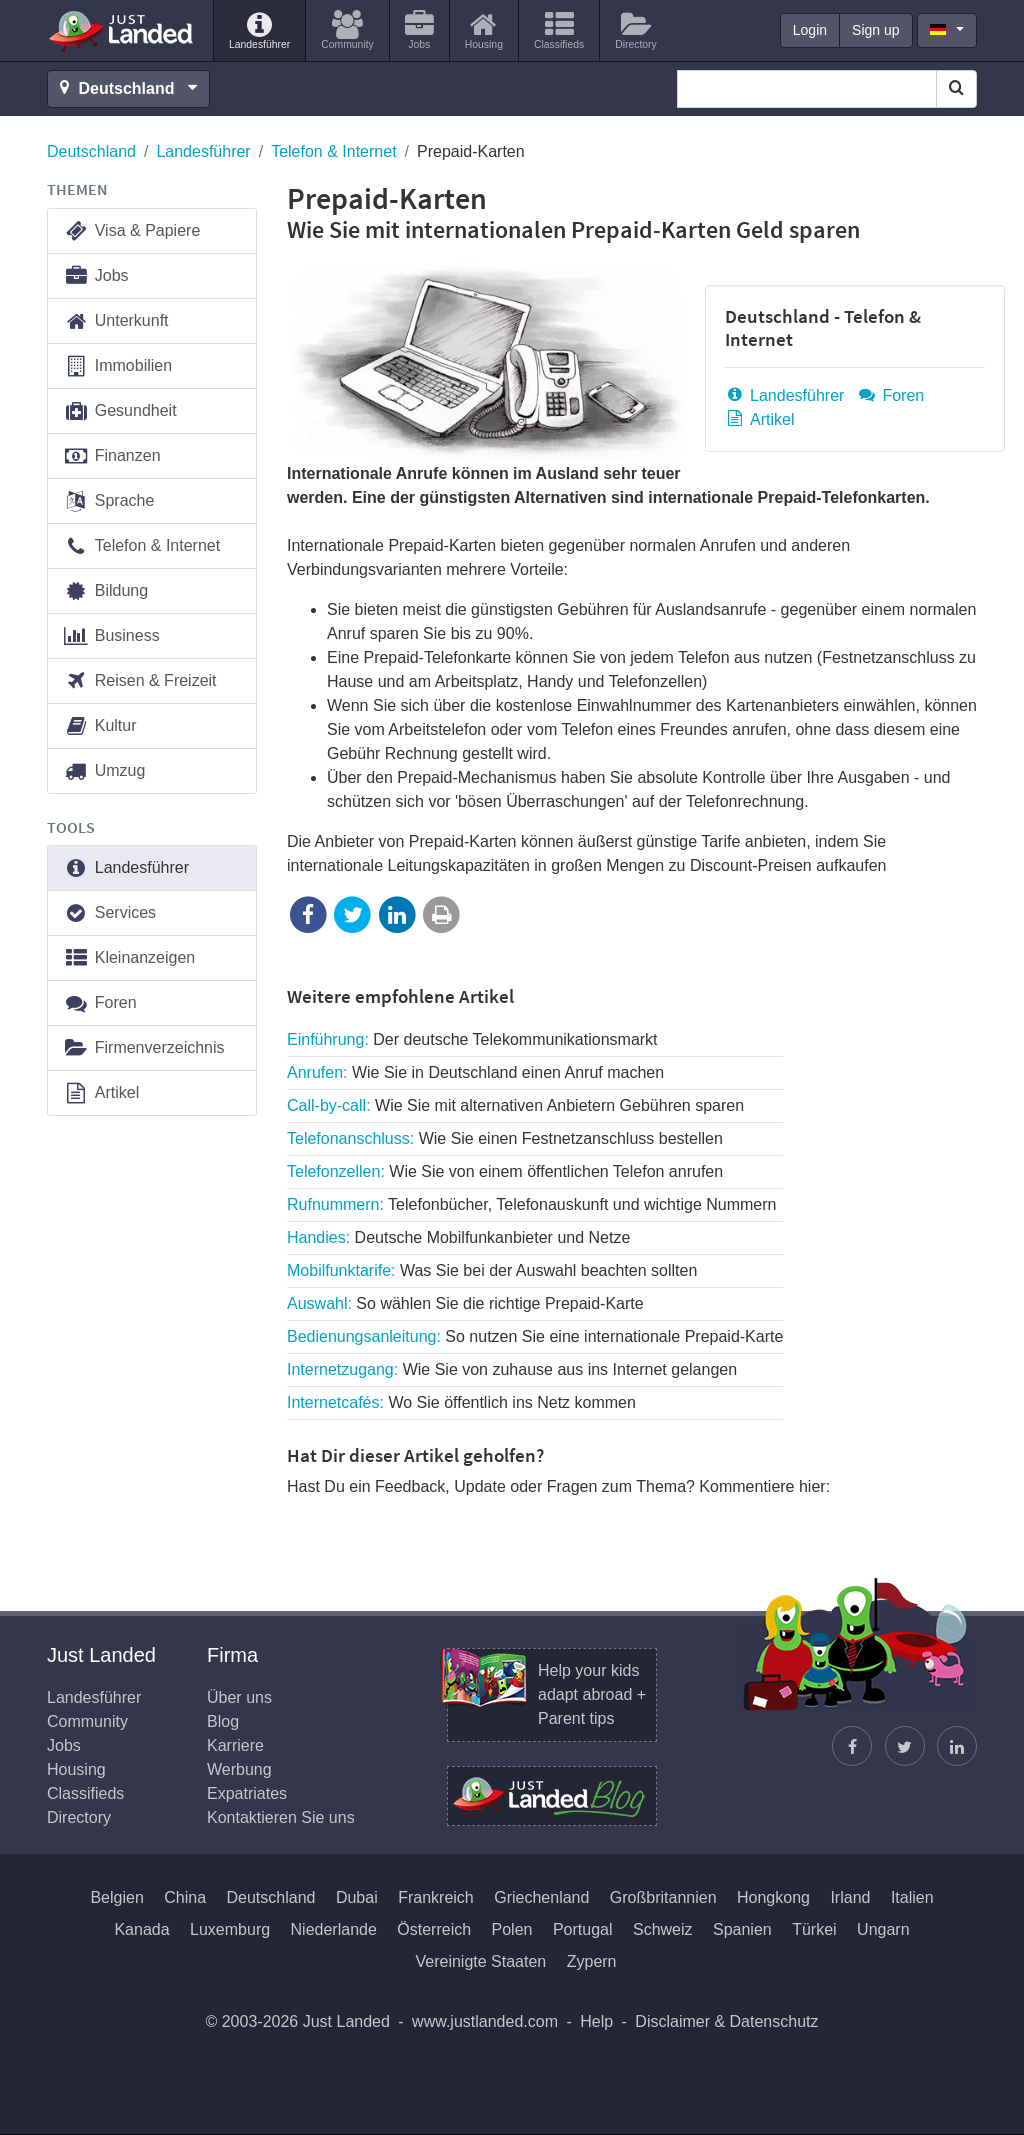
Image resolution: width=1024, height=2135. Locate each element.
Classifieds (85, 1793)
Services (109, 913)
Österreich (434, 1929)
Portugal (583, 1929)
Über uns (239, 1697)
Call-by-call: (515, 1105)
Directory (79, 1817)
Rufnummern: (531, 1204)
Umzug (104, 771)
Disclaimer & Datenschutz (726, 2021)
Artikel (760, 419)
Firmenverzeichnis (144, 1048)
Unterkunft (116, 321)
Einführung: (472, 1039)
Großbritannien (663, 1897)
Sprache (108, 501)
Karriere (235, 1745)
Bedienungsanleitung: (535, 1336)
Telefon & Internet (333, 151)
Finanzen (112, 456)
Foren (890, 395)
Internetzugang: (512, 1369)
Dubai (357, 1897)
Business (111, 636)
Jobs (96, 276)
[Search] (956, 89)
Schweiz (663, 1929)
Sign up (875, 30)
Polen (512, 1929)
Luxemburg (230, 1929)
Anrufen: (475, 1072)
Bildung (105, 591)
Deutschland (91, 151)
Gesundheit (120, 411)
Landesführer (203, 151)
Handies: (458, 1237)
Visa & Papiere (131, 231)
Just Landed (122, 31)
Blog (223, 1721)
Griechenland (541, 1897)
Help (596, 2021)
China (185, 1897)
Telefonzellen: (505, 1171)
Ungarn (883, 1929)
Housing (76, 1769)
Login (810, 30)
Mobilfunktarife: (492, 1270)
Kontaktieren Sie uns (281, 1817)
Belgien (116, 1897)
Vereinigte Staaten (480, 1961)
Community (87, 1721)
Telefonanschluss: (505, 1138)
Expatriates (247, 1793)
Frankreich (436, 1897)
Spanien (742, 1929)
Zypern (592, 1961)
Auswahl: (465, 1303)
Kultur (100, 726)
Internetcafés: (461, 1402)
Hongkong (773, 1897)
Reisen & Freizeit (140, 681)
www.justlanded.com (485, 2021)
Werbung (239, 1769)
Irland (850, 1897)
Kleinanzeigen (129, 958)
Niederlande (334, 1929)
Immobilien (117, 366)
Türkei (814, 1929)
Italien (912, 1897)
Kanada (141, 1929)
